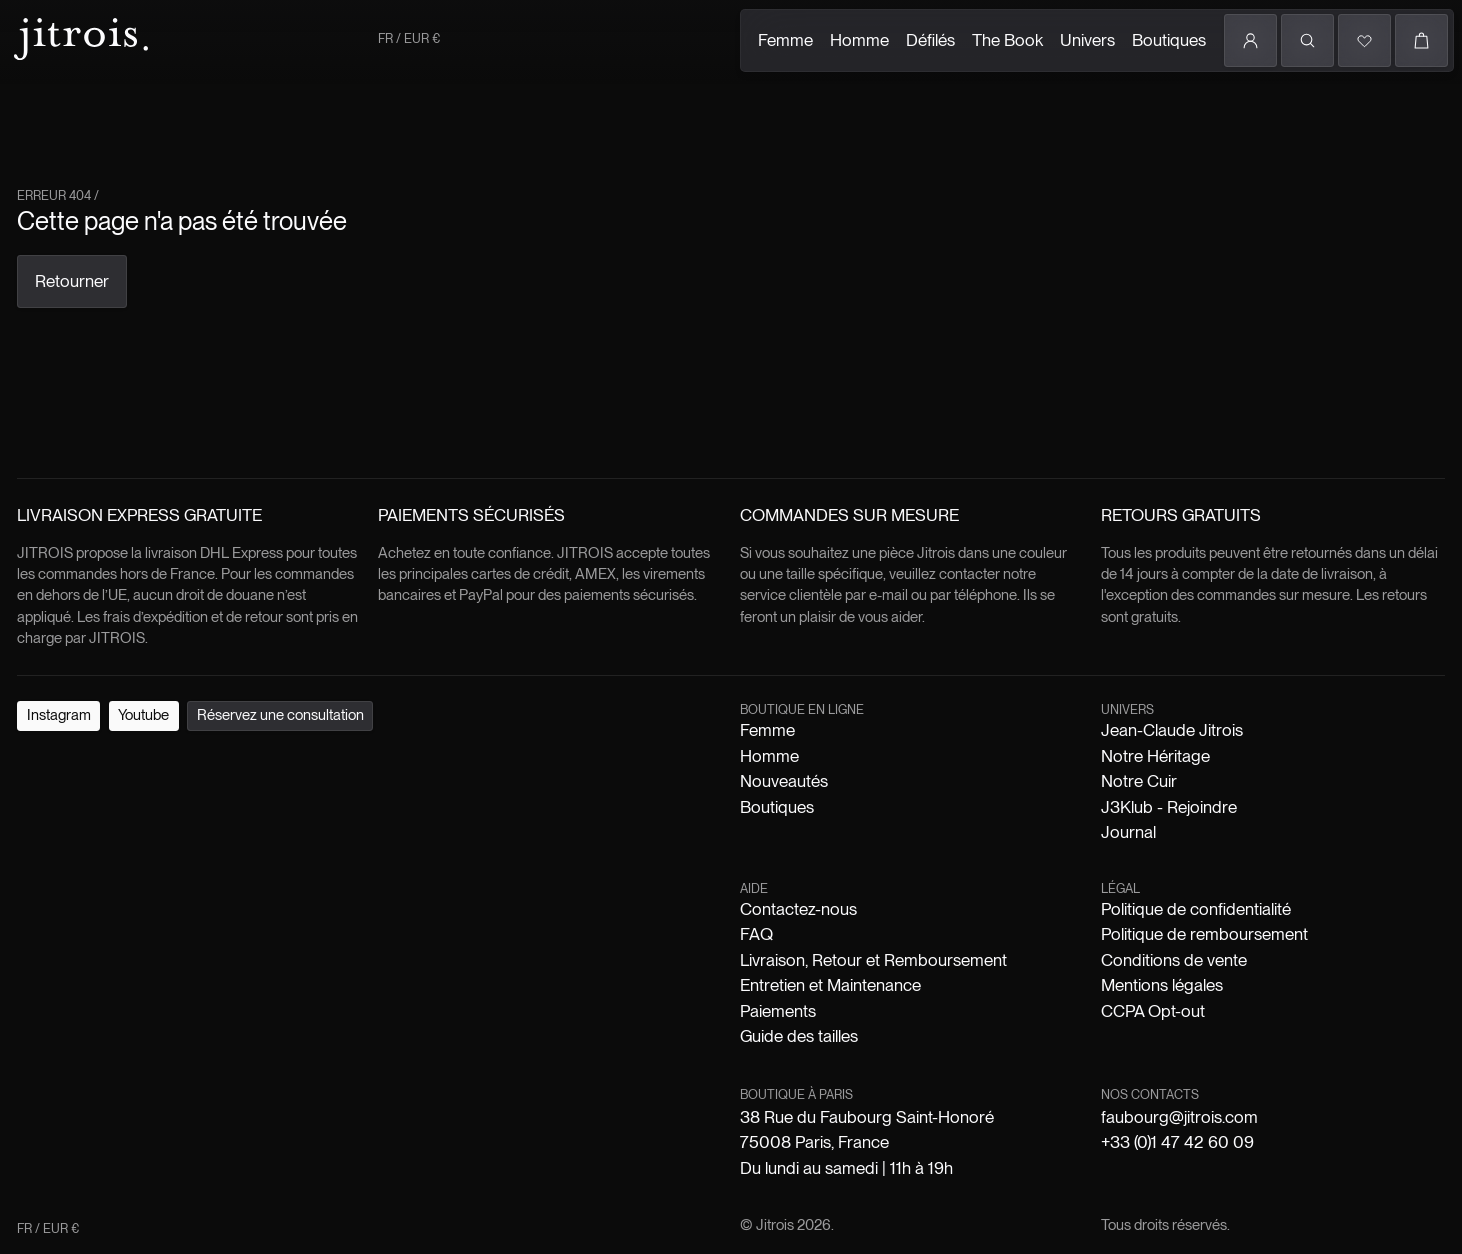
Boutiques (1169, 40)
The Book (1007, 40)
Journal (1128, 832)
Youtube (143, 715)
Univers (1087, 40)
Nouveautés (784, 781)
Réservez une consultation (280, 715)
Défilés (930, 40)
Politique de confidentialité (1196, 909)
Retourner (72, 281)
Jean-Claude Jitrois (1172, 730)
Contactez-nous (798, 909)
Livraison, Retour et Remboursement (873, 960)
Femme (785, 40)
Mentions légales (1162, 985)
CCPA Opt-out (1153, 1011)
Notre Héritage (1155, 756)
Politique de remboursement (1204, 934)
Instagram (59, 715)
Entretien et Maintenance (830, 985)
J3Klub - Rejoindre (1169, 807)
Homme (859, 40)
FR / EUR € (409, 38)
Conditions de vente (1174, 960)
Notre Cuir (1139, 781)
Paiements (778, 1011)
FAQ (756, 934)
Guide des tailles (799, 1036)
